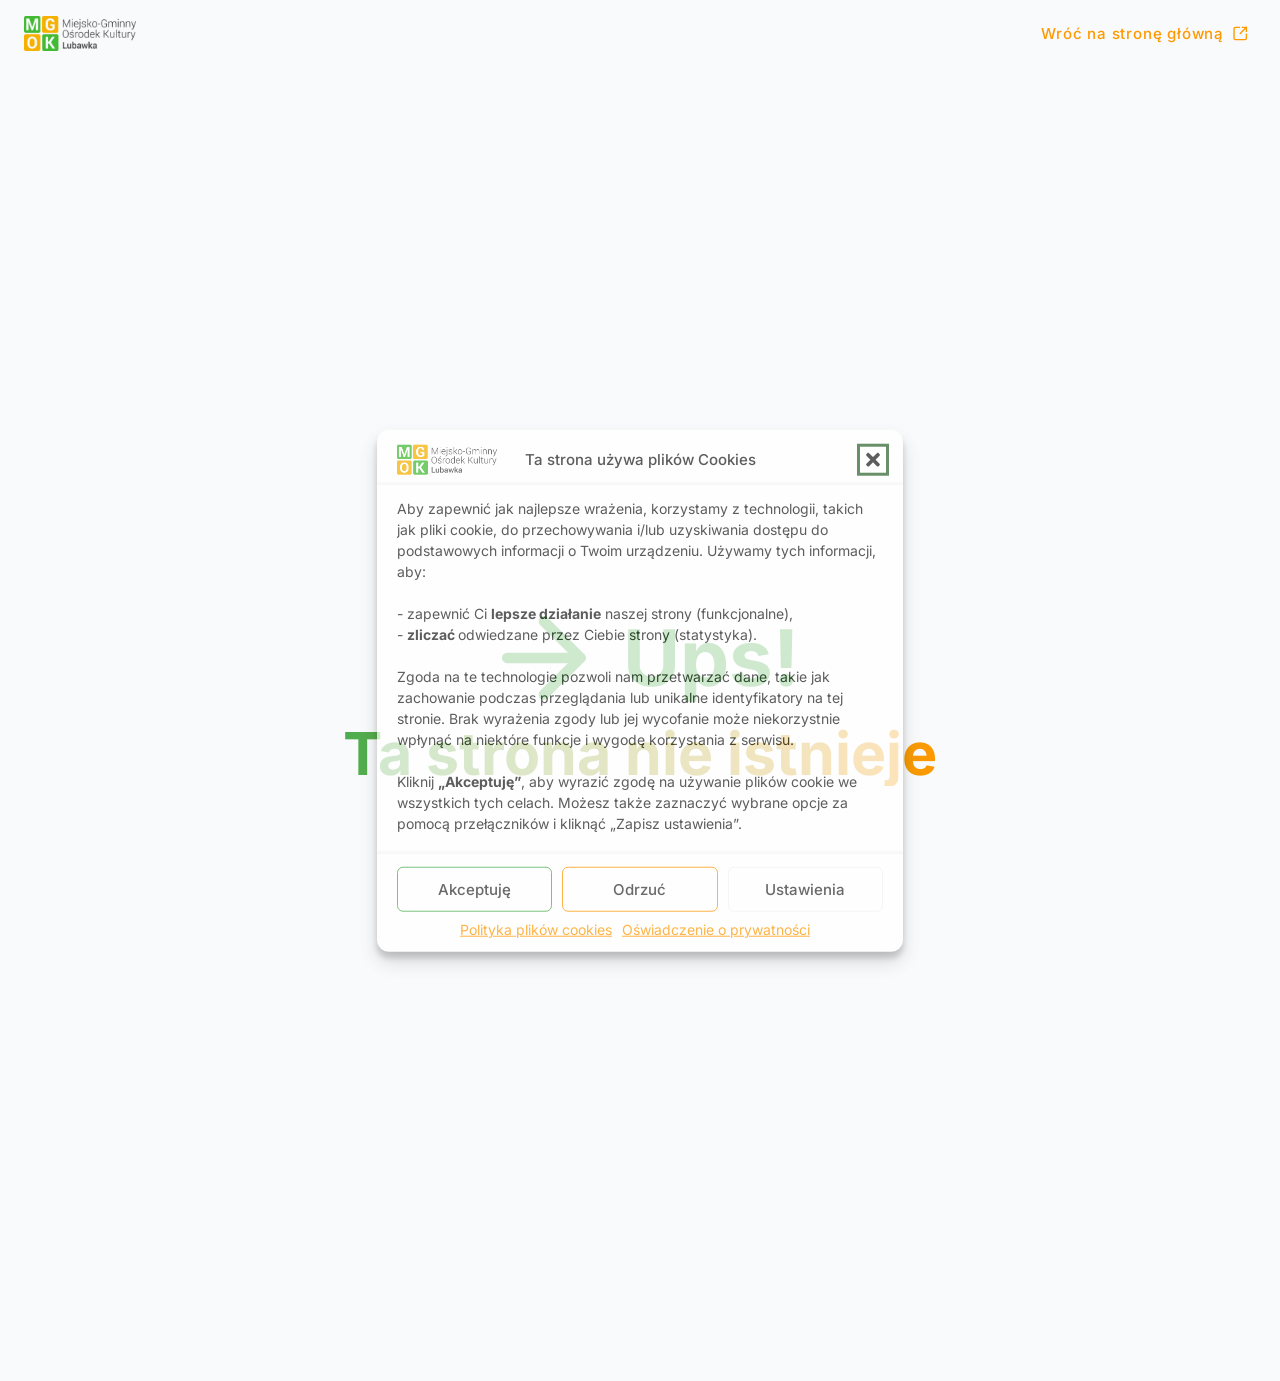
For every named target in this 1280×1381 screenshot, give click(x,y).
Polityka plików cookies (536, 929)
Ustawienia (805, 888)
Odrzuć (639, 888)
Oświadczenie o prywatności (716, 929)
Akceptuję (474, 888)
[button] (873, 459)
